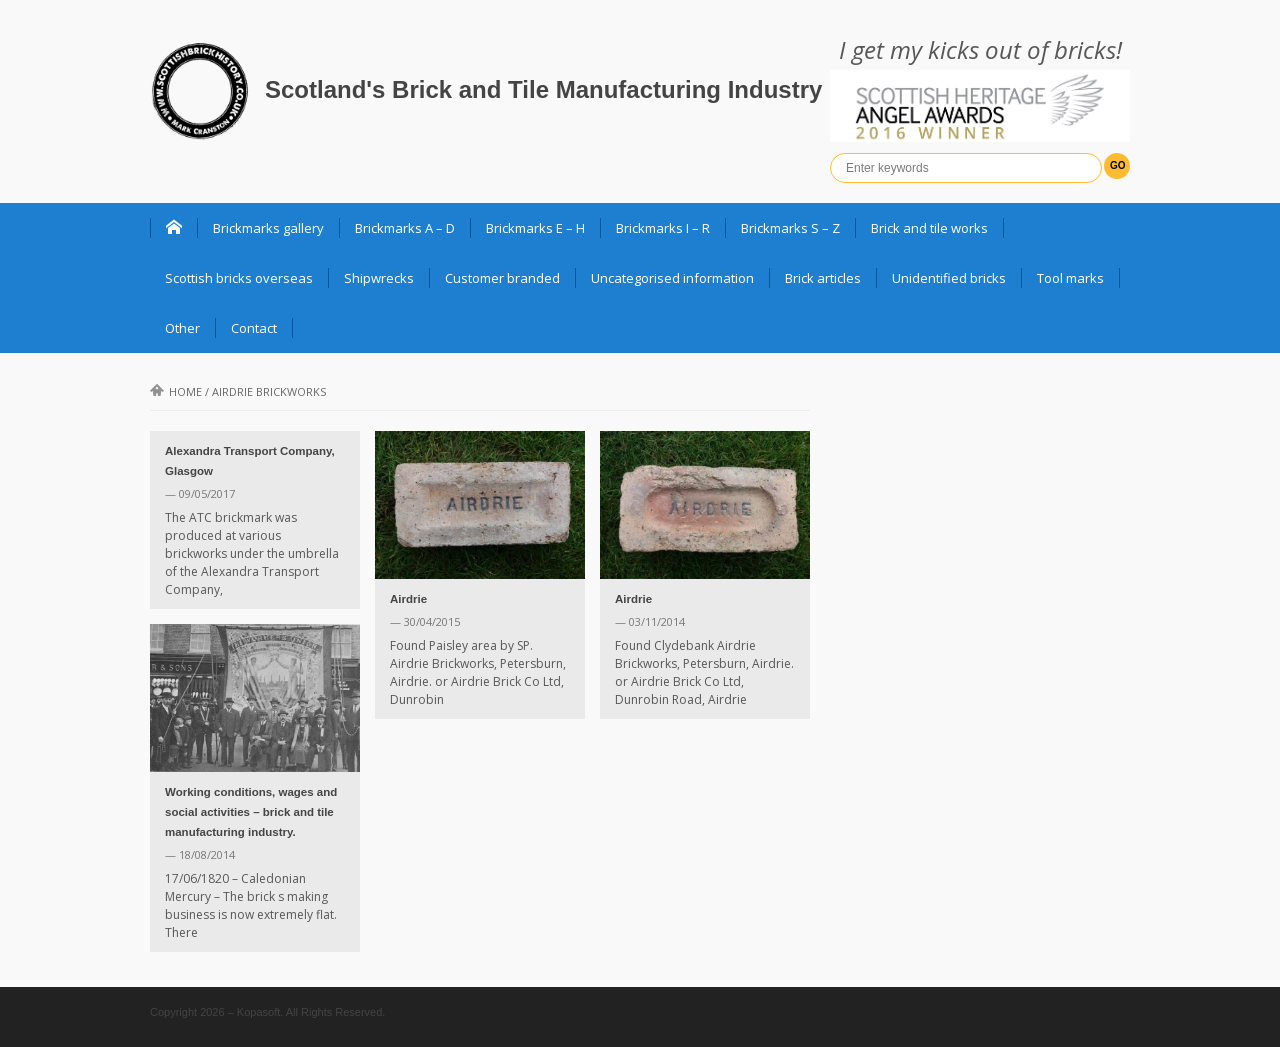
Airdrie (408, 599)
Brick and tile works (929, 228)
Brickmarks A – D (405, 228)
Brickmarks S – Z (790, 228)
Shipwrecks (379, 278)
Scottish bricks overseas (239, 278)
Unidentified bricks (949, 278)
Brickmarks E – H (535, 228)
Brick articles (823, 278)
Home (176, 391)
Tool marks (1070, 278)
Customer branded (502, 278)
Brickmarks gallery (268, 228)
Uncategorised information (672, 278)
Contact (254, 328)
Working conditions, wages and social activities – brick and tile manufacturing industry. (251, 812)
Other (182, 328)
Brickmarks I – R (663, 228)
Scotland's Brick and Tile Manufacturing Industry (543, 89)
